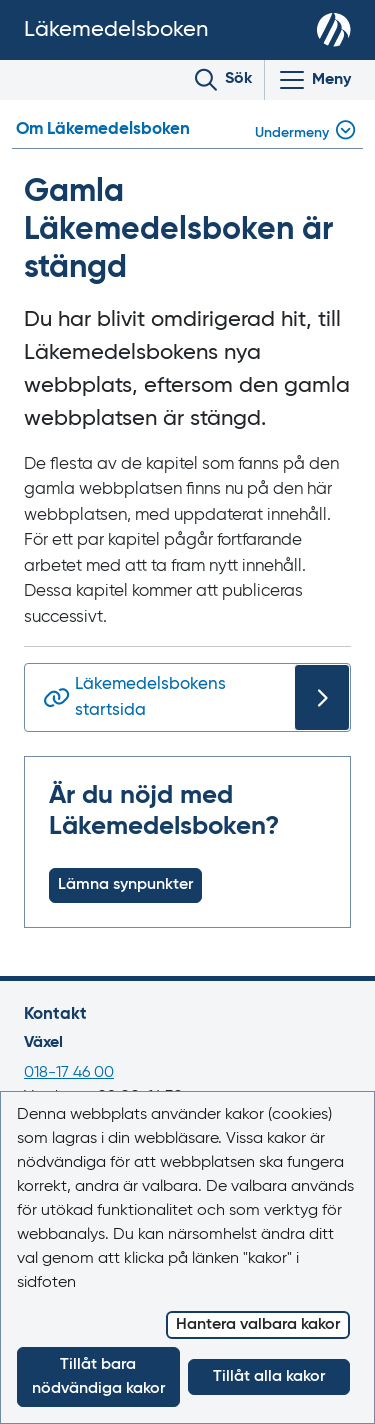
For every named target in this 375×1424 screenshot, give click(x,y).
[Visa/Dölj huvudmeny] (314, 80)
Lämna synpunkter (125, 885)
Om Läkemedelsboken (103, 129)
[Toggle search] (223, 80)
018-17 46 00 (69, 1073)
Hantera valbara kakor (258, 1325)
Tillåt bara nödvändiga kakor (98, 1377)
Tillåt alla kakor (269, 1377)
